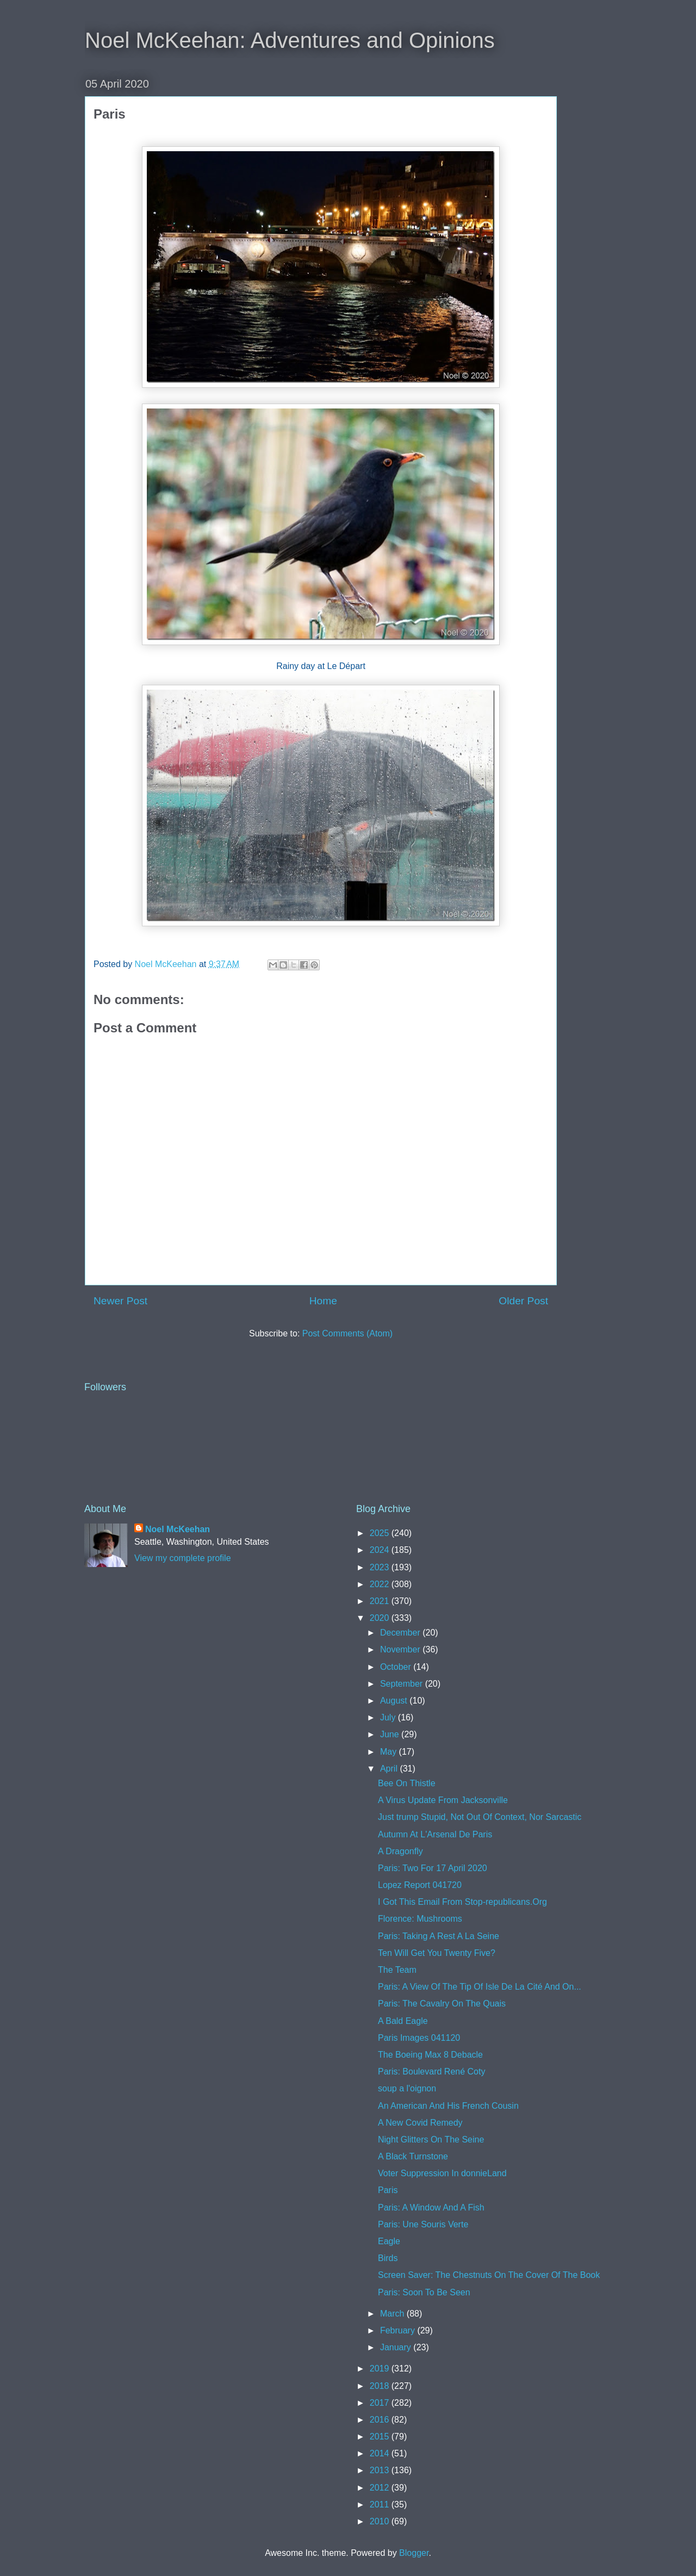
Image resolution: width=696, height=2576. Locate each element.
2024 (380, 1550)
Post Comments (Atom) (347, 1333)
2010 (380, 2521)
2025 (380, 1533)
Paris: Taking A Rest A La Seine (438, 1936)
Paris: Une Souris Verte (423, 2224)
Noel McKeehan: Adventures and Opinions (290, 40)
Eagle (389, 2241)
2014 (380, 2453)
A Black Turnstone (413, 2156)
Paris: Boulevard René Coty (431, 2071)
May (389, 1751)
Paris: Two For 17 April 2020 (432, 1868)
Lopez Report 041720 (420, 1885)
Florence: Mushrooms (420, 1918)
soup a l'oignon (407, 2088)
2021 (380, 1601)
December (401, 1632)
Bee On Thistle (407, 1783)
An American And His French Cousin (448, 2105)
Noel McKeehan (177, 1529)
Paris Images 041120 (419, 2037)
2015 (380, 2436)
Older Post (523, 1300)
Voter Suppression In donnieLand (442, 2173)
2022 (380, 1584)
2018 (380, 2386)
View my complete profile (182, 1558)
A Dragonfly (400, 1851)
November (401, 1649)
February (398, 2330)
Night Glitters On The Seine (431, 2139)
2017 (380, 2402)
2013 (380, 2470)
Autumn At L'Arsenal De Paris (435, 1834)
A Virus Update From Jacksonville (443, 1800)
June (390, 1734)
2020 (380, 1618)
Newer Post (120, 1300)
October (396, 1666)
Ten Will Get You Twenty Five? (436, 1953)
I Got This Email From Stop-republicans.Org (462, 1901)
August (394, 1700)
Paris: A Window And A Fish (431, 2207)
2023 (380, 1567)
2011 (380, 2504)
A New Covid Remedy (420, 2122)
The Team (397, 1969)
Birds (387, 2258)
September (402, 1683)
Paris (387, 2190)
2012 (380, 2487)
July (389, 1717)
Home (323, 1300)
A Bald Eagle (403, 2021)
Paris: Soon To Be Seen (424, 2292)
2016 (380, 2419)
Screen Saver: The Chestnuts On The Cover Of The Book (489, 2275)
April (390, 1768)
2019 (380, 2368)
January (396, 2347)
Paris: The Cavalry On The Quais (442, 2003)
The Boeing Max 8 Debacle (430, 2054)
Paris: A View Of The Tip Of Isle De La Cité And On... (479, 1986)
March (393, 2313)
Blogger (413, 2553)
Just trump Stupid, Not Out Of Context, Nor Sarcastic (479, 1817)
